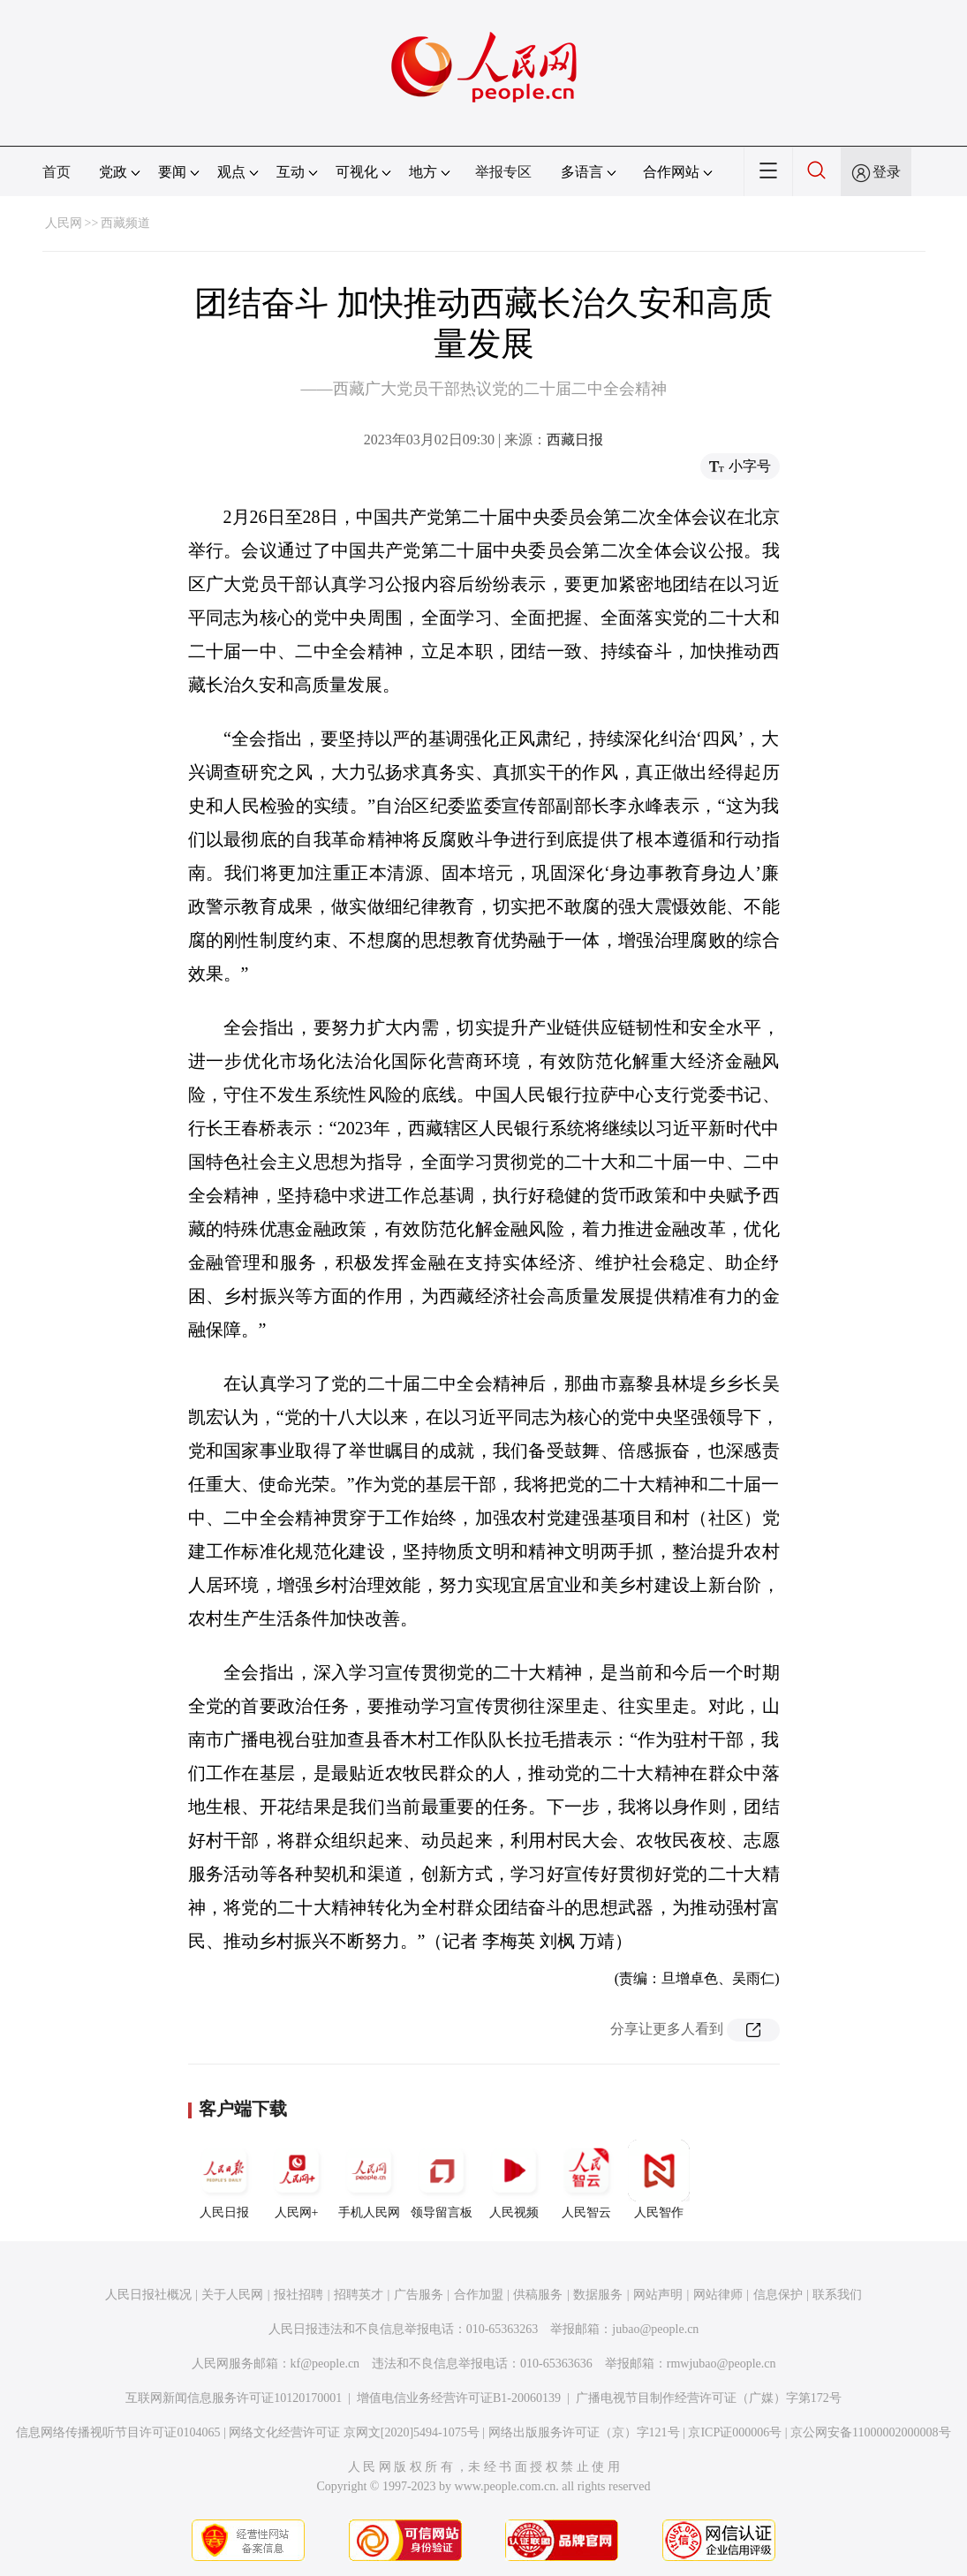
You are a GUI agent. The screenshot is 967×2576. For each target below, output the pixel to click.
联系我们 (837, 2294)
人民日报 (224, 2179)
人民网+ (297, 2179)
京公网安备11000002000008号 (870, 2432)
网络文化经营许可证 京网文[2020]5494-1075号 (354, 2432)
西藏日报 (575, 439)
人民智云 (586, 2179)
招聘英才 (358, 2294)
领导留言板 (441, 2179)
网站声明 (658, 2294)
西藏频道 (125, 223)
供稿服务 (538, 2294)
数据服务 (598, 2294)
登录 (887, 171)
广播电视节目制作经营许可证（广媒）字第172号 (709, 2398)
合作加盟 (478, 2294)
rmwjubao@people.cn (721, 2363)
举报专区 (503, 171)
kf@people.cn (325, 2363)
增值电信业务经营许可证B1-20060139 (459, 2398)
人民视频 (514, 2179)
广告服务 (418, 2294)
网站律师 (718, 2294)
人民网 (63, 223)
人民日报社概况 (148, 2294)
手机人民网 (369, 2179)
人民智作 (659, 2179)
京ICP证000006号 (735, 2432)
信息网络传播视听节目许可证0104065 (118, 2432)
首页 (56, 171)
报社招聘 (298, 2294)
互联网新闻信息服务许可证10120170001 (233, 2398)
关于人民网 (232, 2294)
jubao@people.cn (655, 2329)
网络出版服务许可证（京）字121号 (584, 2432)
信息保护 (778, 2294)
